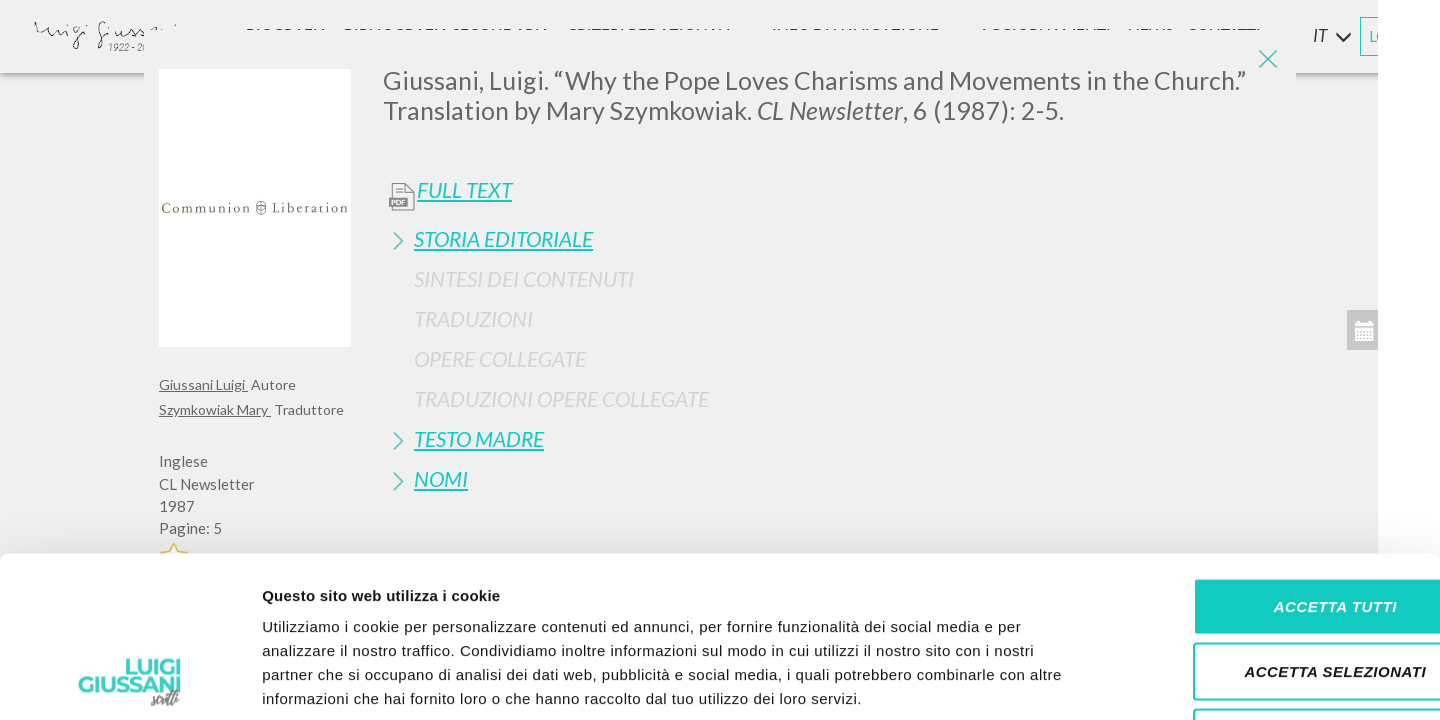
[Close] (1266, 60)
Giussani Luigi (203, 384)
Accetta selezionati (1273, 523)
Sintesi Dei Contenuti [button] (524, 278)
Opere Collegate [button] (500, 358)
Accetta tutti (1272, 457)
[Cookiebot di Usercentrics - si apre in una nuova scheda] (129, 681)
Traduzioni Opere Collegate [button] (561, 398)
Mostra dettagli (1052, 680)
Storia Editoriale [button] (503, 238)
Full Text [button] (464, 190)
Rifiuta (1273, 588)
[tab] (832, 238)
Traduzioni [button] (473, 318)
